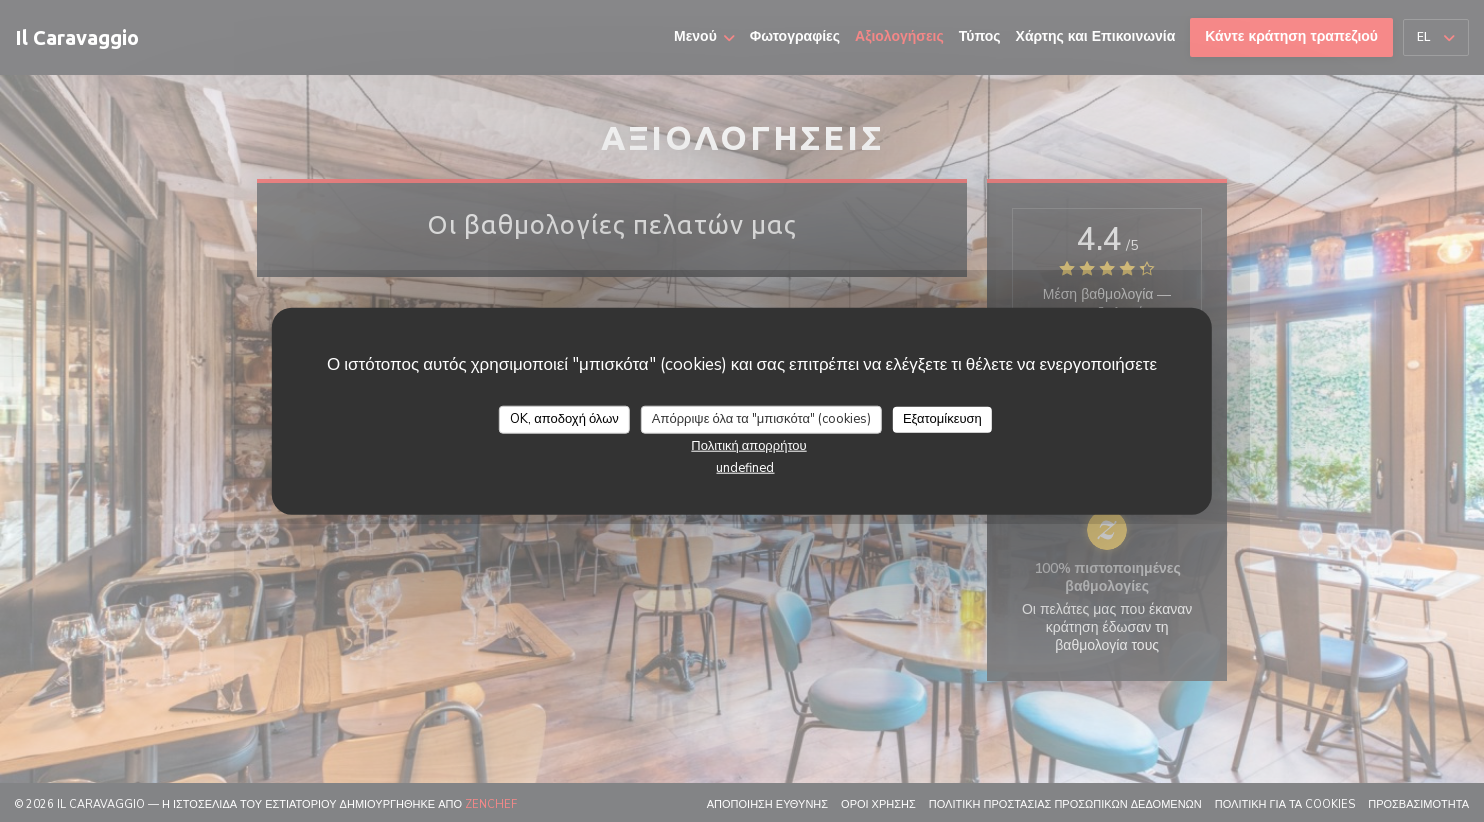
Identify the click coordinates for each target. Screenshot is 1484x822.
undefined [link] (745, 467)
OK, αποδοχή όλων (564, 419)
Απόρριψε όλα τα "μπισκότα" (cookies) (761, 419)
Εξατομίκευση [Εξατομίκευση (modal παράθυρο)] (942, 419)
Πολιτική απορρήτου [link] (748, 445)
